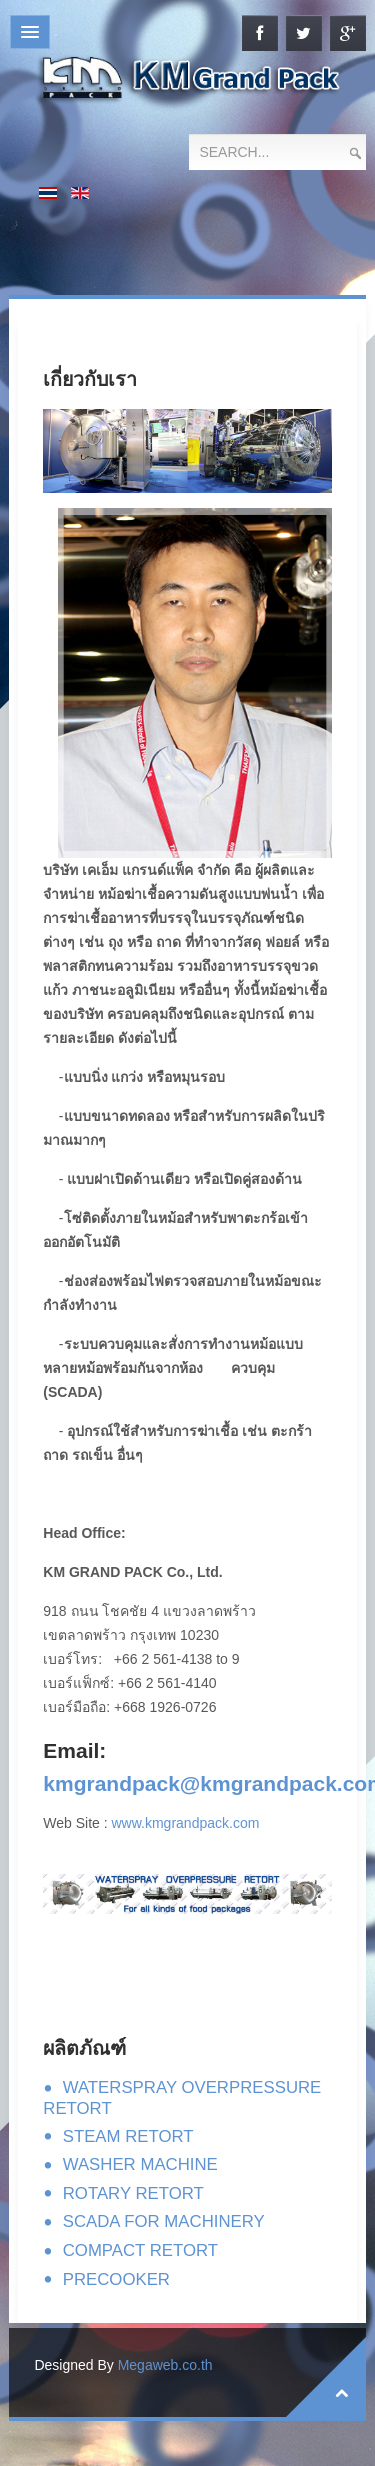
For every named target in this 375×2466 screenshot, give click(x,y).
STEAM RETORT (128, 2136)
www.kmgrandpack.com (186, 1823)
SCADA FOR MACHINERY (164, 2221)
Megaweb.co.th (165, 2365)
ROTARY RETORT (133, 2193)
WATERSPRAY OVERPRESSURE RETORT (182, 2098)
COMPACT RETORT (140, 2250)
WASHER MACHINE (140, 2164)
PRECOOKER (116, 2279)
